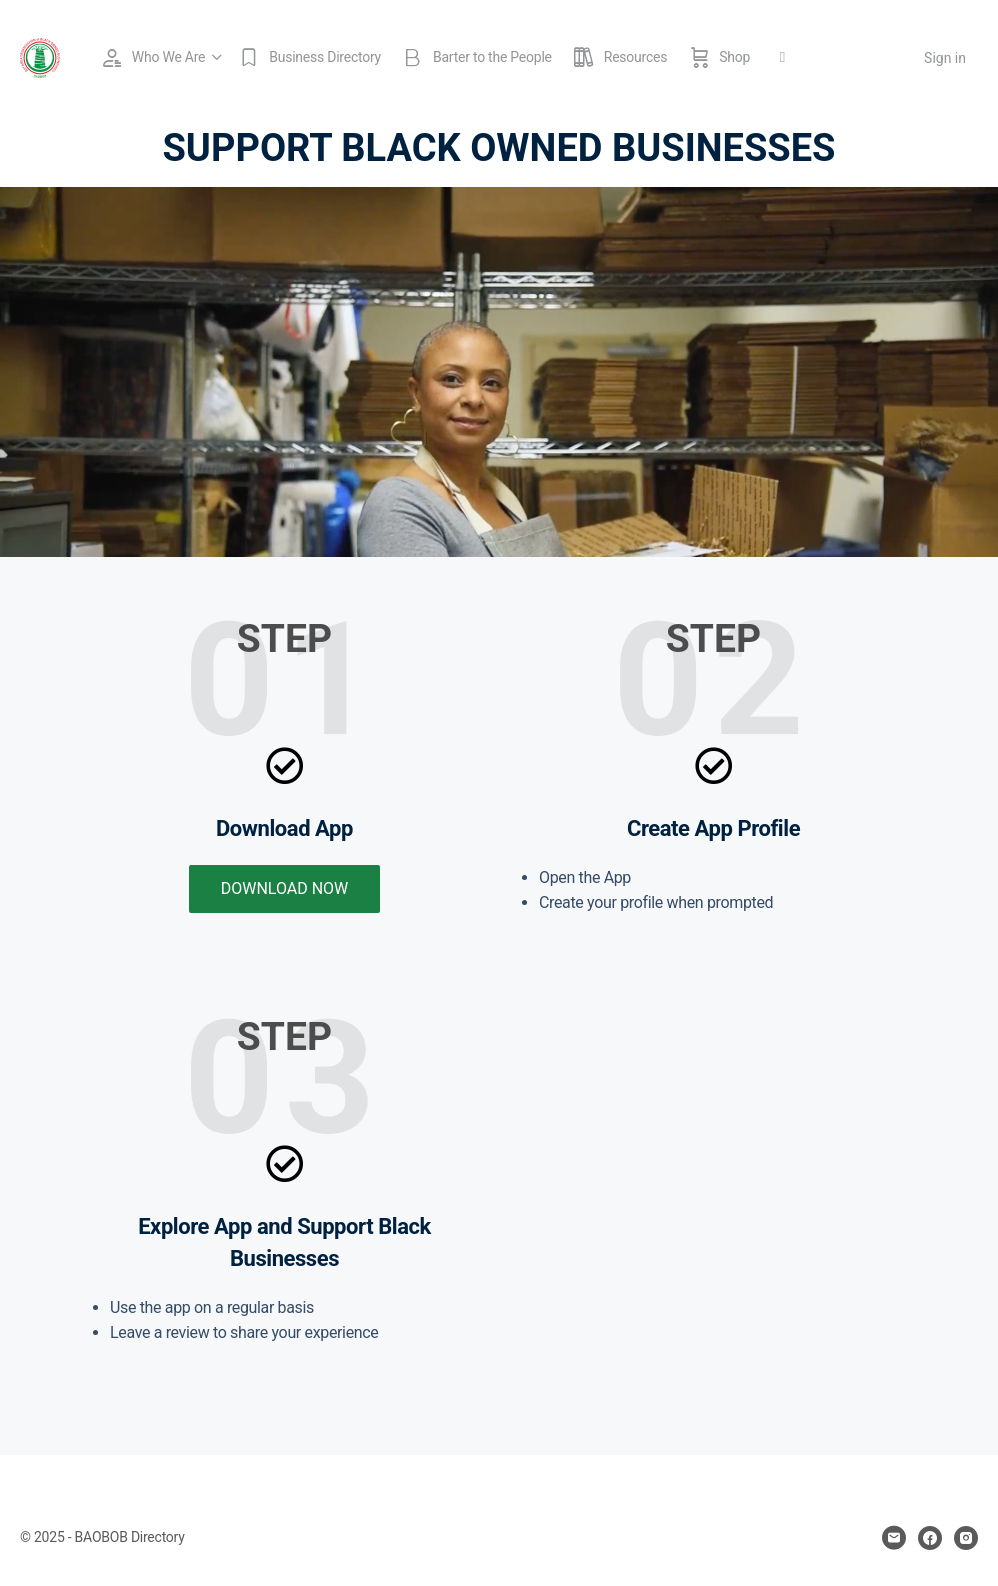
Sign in (945, 58)
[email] (894, 1538)
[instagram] (966, 1538)
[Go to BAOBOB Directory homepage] (40, 56)
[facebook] (930, 1538)
